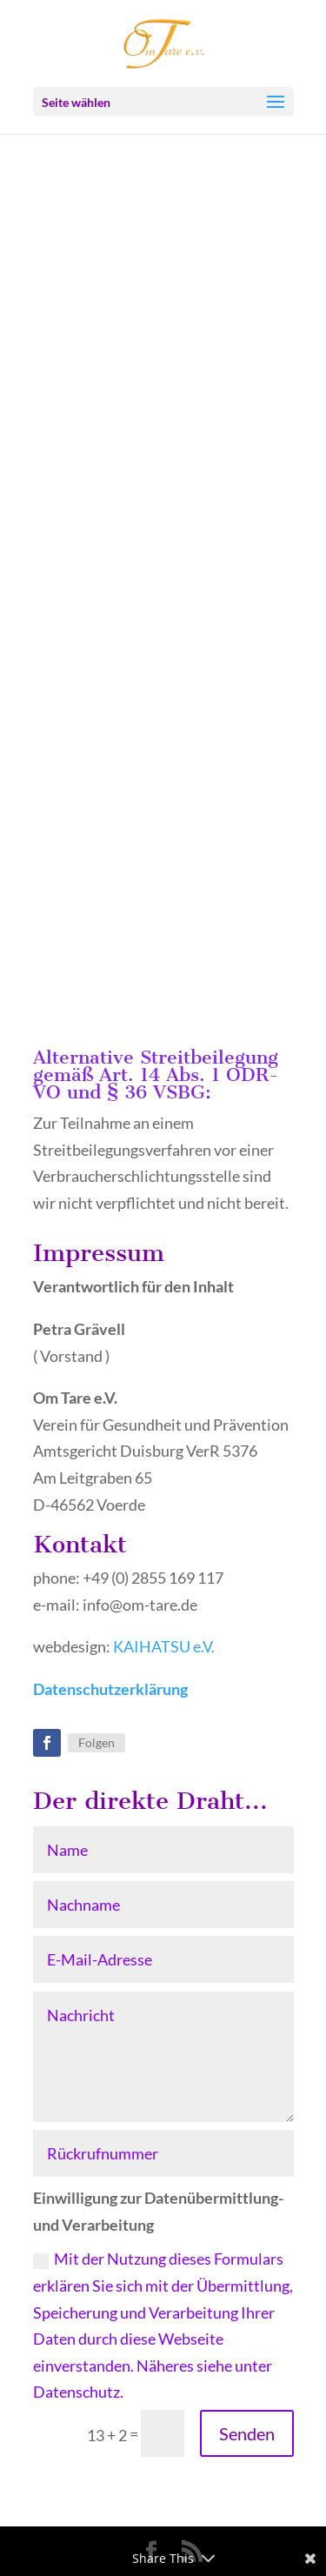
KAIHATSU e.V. (164, 1646)
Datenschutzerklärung (110, 1688)
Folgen (96, 1742)
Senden (247, 2433)
